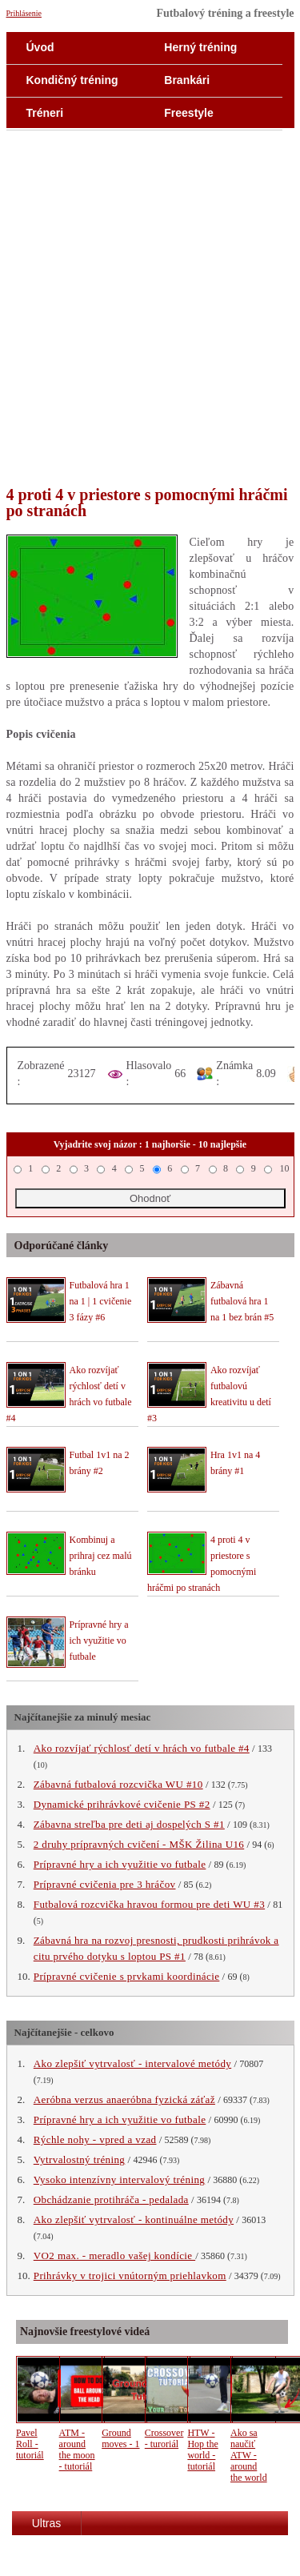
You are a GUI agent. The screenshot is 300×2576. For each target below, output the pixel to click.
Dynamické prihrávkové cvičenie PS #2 (122, 1804)
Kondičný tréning (72, 80)
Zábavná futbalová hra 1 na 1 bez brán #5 (242, 1301)
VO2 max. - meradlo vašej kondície (114, 2255)
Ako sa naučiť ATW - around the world (248, 2455)
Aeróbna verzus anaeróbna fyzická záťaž (124, 2099)
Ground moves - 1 (120, 2438)
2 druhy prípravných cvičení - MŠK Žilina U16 (139, 1844)
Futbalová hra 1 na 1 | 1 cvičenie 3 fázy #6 (101, 1301)
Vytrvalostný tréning (80, 2159)
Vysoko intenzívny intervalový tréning (119, 2179)
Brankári (187, 80)
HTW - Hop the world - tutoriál (202, 2449)
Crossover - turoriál (164, 2438)
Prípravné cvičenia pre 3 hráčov (105, 1884)
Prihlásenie (24, 13)
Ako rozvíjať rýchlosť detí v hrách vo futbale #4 (142, 1748)
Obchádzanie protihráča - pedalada (111, 2199)
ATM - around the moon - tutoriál (77, 2449)
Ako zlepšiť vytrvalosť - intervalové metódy (132, 2063)
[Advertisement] (150, 310)
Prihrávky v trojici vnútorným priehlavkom (130, 2276)
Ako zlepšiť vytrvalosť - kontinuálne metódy (134, 2219)
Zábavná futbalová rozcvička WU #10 (118, 1784)
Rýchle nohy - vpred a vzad (95, 2139)
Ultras (47, 2523)
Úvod (40, 47)
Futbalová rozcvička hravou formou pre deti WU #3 (149, 1904)
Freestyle (188, 112)
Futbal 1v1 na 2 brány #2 (100, 1462)
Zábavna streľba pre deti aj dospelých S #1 (129, 1824)
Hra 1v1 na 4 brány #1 (235, 1462)
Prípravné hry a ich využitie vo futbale (99, 1640)
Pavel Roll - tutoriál (30, 2444)
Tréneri (45, 112)
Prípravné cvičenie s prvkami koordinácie (127, 1976)
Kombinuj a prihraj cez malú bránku (101, 1555)
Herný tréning (200, 47)
